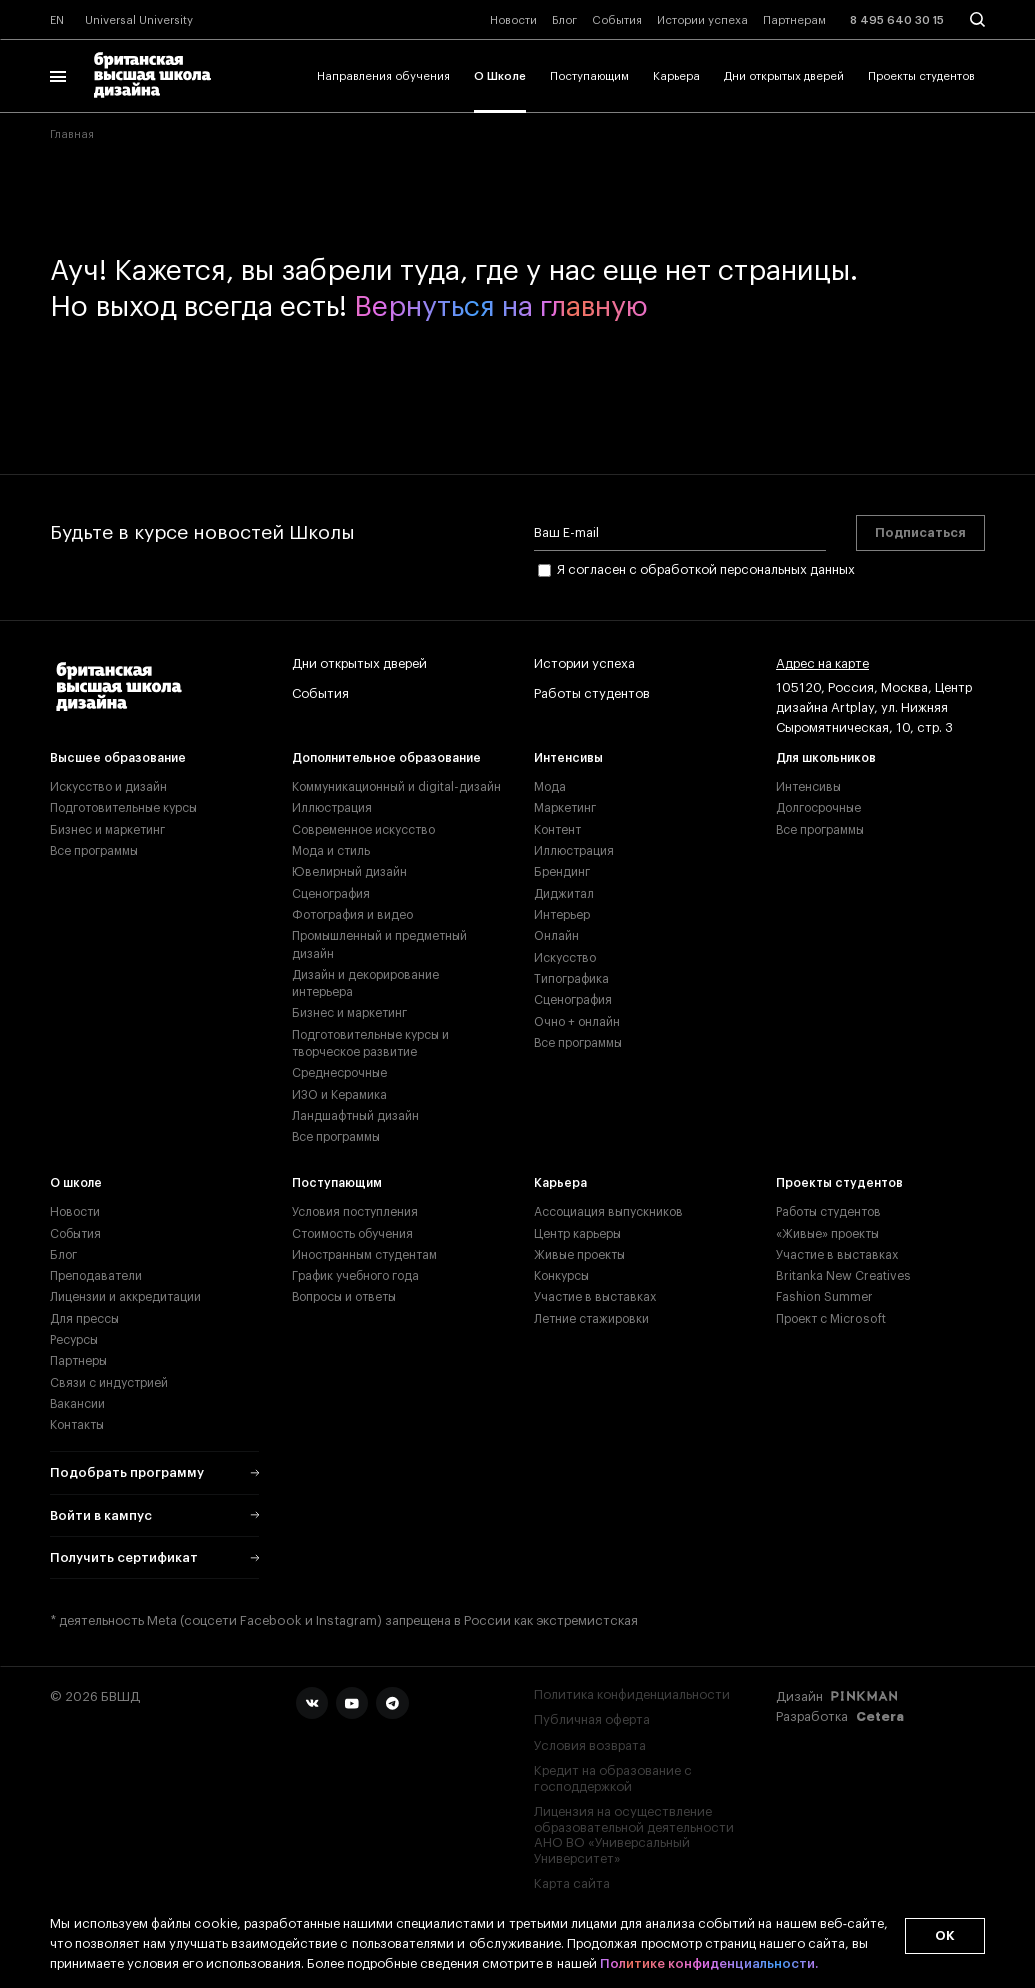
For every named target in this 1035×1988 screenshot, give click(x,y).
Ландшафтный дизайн (355, 1116)
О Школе (500, 76)
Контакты (77, 1425)
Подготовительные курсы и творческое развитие (370, 1043)
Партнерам (794, 20)
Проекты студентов (921, 76)
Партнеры (78, 1361)
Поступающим (589, 76)
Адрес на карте (822, 664)
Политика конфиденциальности (632, 1694)
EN (57, 20)
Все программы (94, 851)
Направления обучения (383, 76)
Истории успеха (702, 20)
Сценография (331, 894)
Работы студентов (592, 694)
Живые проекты (579, 1255)
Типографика (571, 979)
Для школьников (826, 758)
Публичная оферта (592, 1719)
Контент (557, 830)
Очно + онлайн (577, 1022)
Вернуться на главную (501, 307)
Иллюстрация (332, 808)
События (617, 20)
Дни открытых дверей (784, 76)
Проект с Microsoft (831, 1319)
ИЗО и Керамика (339, 1095)
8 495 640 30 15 (897, 20)
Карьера (676, 76)
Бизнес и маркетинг (107, 830)
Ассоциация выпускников (608, 1212)
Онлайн (556, 936)
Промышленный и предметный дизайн (379, 944)
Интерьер (562, 915)
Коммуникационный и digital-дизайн (396, 787)
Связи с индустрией (109, 1383)
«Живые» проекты (827, 1234)
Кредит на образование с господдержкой (613, 1778)
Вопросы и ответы (344, 1297)
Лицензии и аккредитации (125, 1297)
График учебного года (355, 1276)
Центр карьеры (577, 1234)
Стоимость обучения (352, 1234)
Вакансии (77, 1404)
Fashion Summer (824, 1297)
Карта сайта (572, 1883)
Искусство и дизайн (108, 787)
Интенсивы (568, 758)
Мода (550, 787)
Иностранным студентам (364, 1255)
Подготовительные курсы (123, 808)
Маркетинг (565, 808)
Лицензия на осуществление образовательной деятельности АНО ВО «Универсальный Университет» (634, 1834)
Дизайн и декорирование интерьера (365, 983)
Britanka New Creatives (843, 1276)
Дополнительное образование (386, 758)
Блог (564, 20)
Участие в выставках (595, 1297)
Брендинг (562, 872)
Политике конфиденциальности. (709, 1964)
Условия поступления (355, 1212)
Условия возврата (590, 1745)
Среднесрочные (339, 1073)
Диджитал (564, 894)
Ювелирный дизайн (349, 872)
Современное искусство (363, 830)
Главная (72, 134)
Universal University (139, 20)
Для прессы (84, 1319)
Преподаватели (96, 1276)
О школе (76, 1183)
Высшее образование (118, 758)
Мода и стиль (331, 851)
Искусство (565, 958)
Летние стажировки (591, 1319)
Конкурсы (561, 1276)
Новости (513, 20)
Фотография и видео (352, 915)
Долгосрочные (818, 808)
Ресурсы (74, 1340)
